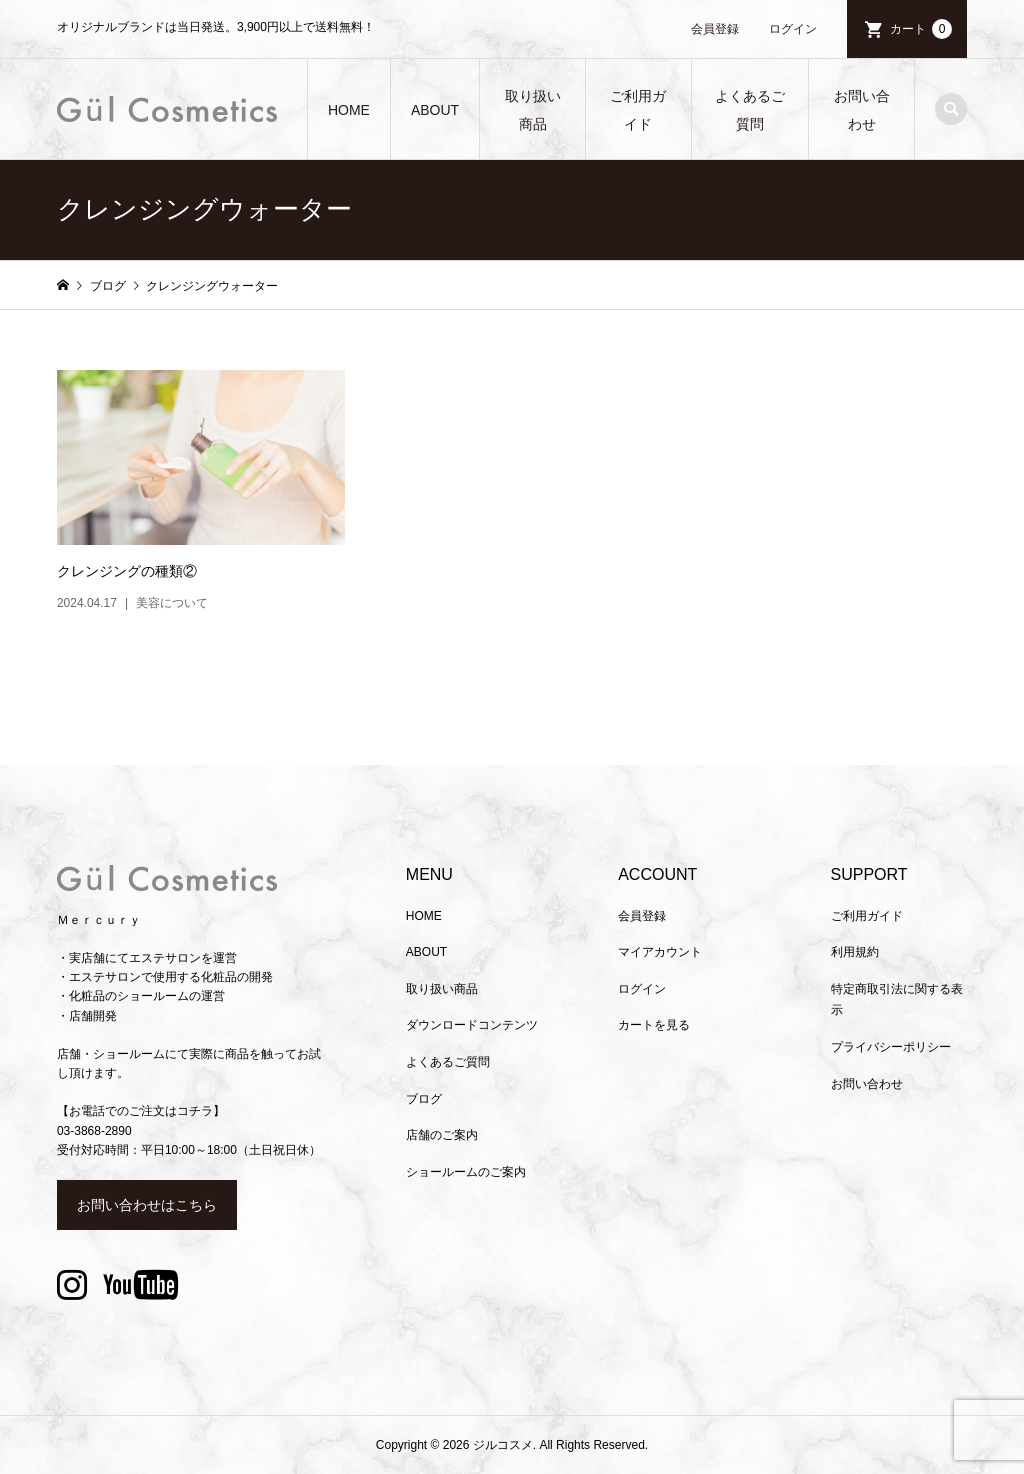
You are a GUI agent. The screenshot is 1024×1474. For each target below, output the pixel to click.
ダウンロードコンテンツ (472, 1025)
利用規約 (855, 952)
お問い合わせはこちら (147, 1205)
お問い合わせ (862, 110)
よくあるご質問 (750, 110)
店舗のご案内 (442, 1135)
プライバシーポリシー (891, 1047)
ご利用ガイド (638, 110)
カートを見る (654, 1025)
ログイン (793, 29)
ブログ (424, 1099)
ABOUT (435, 110)
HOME (349, 110)
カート (921, 29)
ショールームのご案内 (466, 1172)
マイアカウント (660, 952)
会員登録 (715, 29)
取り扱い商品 (533, 110)
